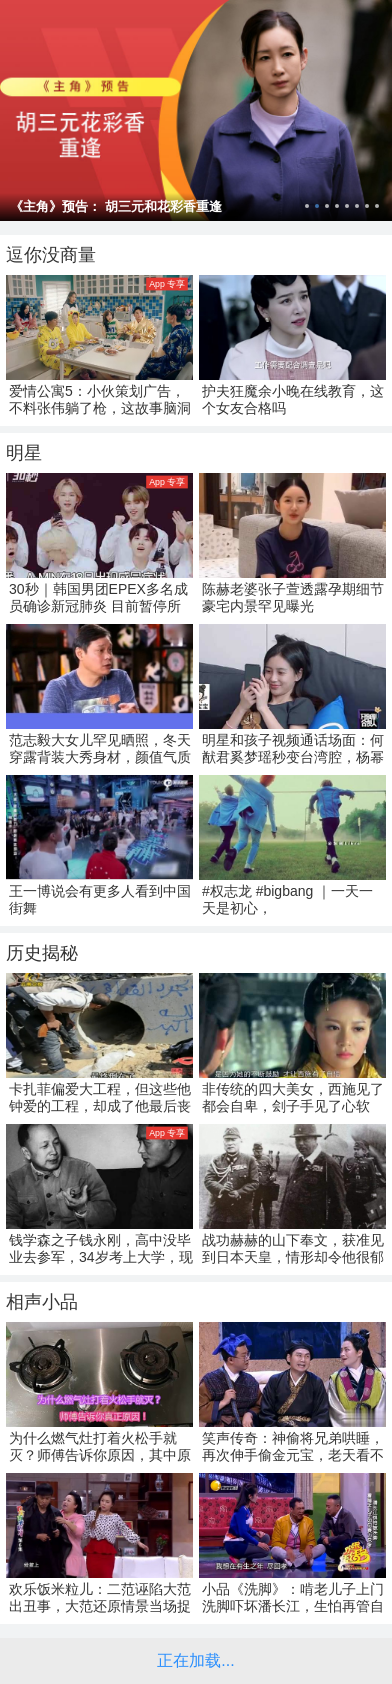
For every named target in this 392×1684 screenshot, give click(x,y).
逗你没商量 (51, 255)
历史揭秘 (42, 953)
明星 (24, 453)
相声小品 (42, 1302)
